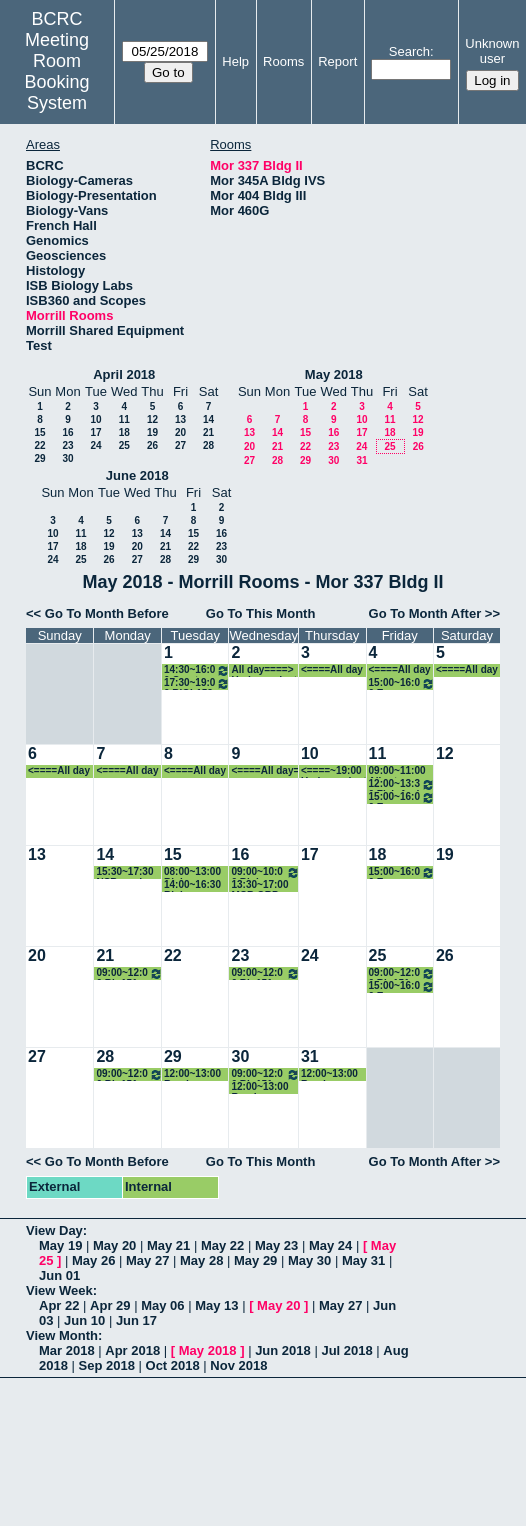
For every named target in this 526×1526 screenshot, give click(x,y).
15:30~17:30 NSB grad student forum (124, 872)
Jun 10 (84, 1320)
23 (67, 445)
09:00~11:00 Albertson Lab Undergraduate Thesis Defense (402, 771)
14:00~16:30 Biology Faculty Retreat (192, 885)
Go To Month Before (107, 613)
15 (39, 432)
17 (95, 432)
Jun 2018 (283, 1350)
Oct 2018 (173, 1365)
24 (95, 445)
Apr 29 (110, 1305)
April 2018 (124, 374)
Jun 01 (59, 1275)
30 (67, 458)
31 (361, 460)
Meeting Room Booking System (57, 71)
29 (39, 458)
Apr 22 (59, 1305)
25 (124, 445)
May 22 (222, 1245)
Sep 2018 (107, 1365)
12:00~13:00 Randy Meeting (192, 1074)
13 (180, 419)
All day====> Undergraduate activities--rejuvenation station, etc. (264, 670)
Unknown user (492, 51)
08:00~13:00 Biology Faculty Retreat (192, 872)
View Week (59, 1290)
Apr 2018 (132, 1350)
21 (208, 432)
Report (337, 61)
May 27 (147, 1260)
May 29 (255, 1260)
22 (39, 445)
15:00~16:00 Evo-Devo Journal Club (402, 683)
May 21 (168, 1245)
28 (208, 445)
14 (208, 419)
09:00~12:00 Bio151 (129, 973)
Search (409, 51)
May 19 (60, 1245)
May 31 (363, 1260)
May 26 (93, 1260)
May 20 (114, 1245)
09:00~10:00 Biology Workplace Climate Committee (265, 872)
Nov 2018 (238, 1365)
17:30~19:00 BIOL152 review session (197, 683)
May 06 (162, 1305)
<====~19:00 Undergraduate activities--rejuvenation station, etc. (334, 771)
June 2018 (137, 475)
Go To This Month (261, 613)
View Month (62, 1335)
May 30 (309, 1260)
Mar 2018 (67, 1350)
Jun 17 (136, 1320)
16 (67, 432)
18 (124, 432)
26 (152, 445)
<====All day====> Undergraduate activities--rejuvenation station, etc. (334, 670)
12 (152, 419)
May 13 (216, 1305)
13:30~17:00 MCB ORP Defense (259, 885)
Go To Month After (425, 613)
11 (124, 419)
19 (152, 432)
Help (235, 61)
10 (95, 419)
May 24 (330, 1245)
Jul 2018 (346, 1350)
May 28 (201, 1260)
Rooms (283, 61)
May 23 (276, 1245)
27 (180, 445)
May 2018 (334, 374)
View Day (54, 1230)
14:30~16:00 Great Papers (197, 670)
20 (180, 432)
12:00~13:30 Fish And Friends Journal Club (402, 784)
